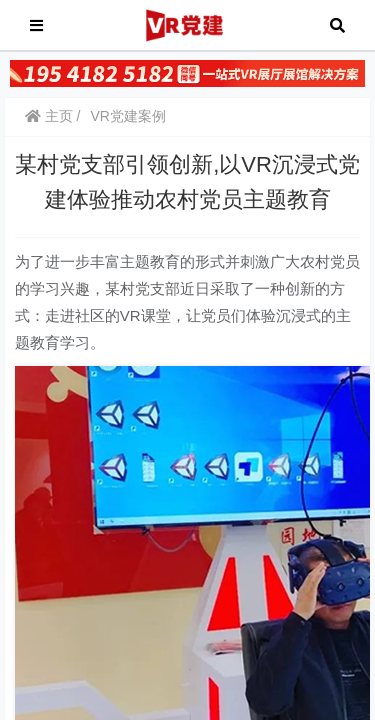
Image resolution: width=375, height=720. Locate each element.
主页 (49, 116)
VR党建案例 (127, 116)
